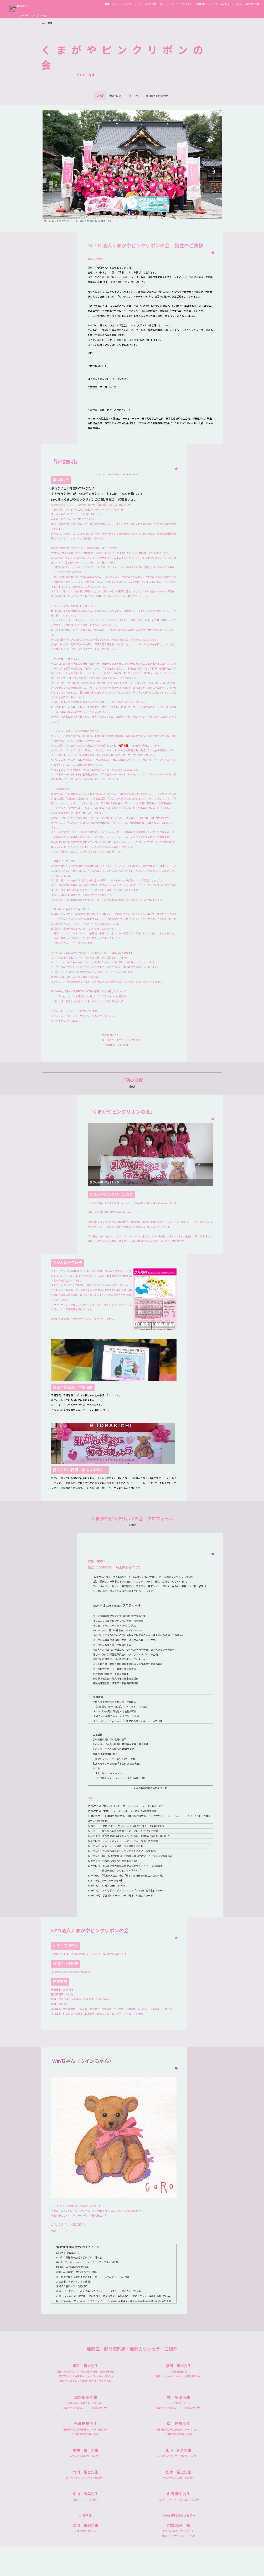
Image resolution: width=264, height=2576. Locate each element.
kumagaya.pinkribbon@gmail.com (71, 1971)
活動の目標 (115, 95)
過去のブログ (214, 2556)
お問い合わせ (252, 3)
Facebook (200, 3)
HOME (43, 23)
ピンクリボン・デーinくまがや (176, 3)
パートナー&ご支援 (218, 3)
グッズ (138, 3)
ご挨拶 (99, 95)
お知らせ (237, 3)
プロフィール (133, 95)
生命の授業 (150, 3)
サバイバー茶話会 (121, 3)
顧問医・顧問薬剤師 (157, 95)
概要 (107, 3)
